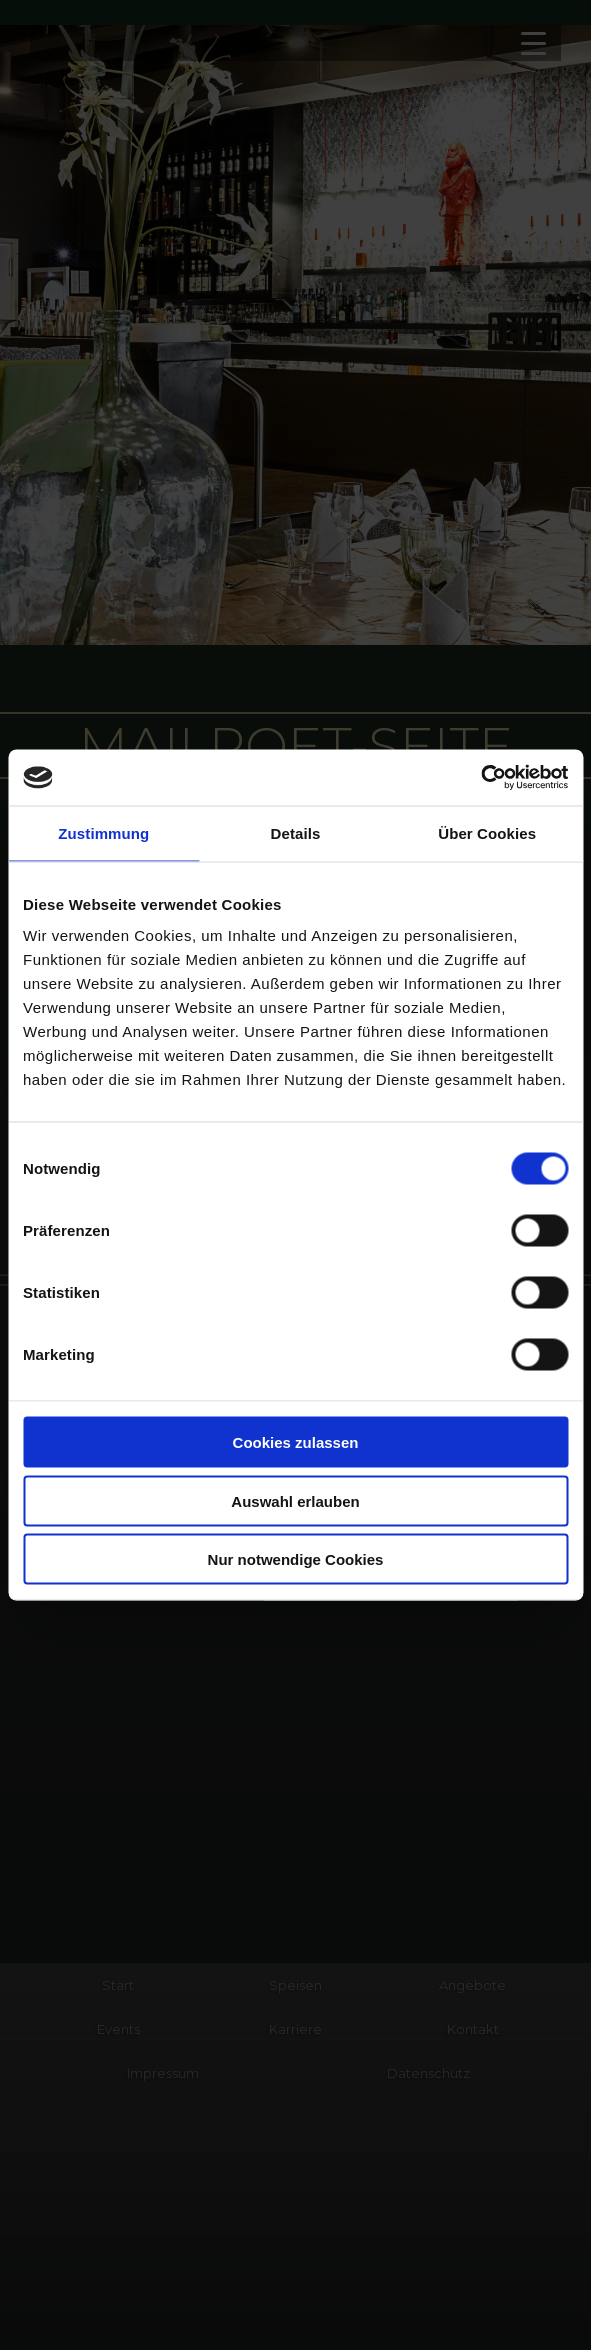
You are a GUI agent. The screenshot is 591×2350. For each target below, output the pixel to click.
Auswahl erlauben (295, 1500)
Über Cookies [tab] (487, 832)
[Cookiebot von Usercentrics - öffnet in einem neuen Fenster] (480, 778)
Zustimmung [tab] (103, 832)
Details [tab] (296, 832)
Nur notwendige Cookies (296, 1559)
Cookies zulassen (296, 1442)
